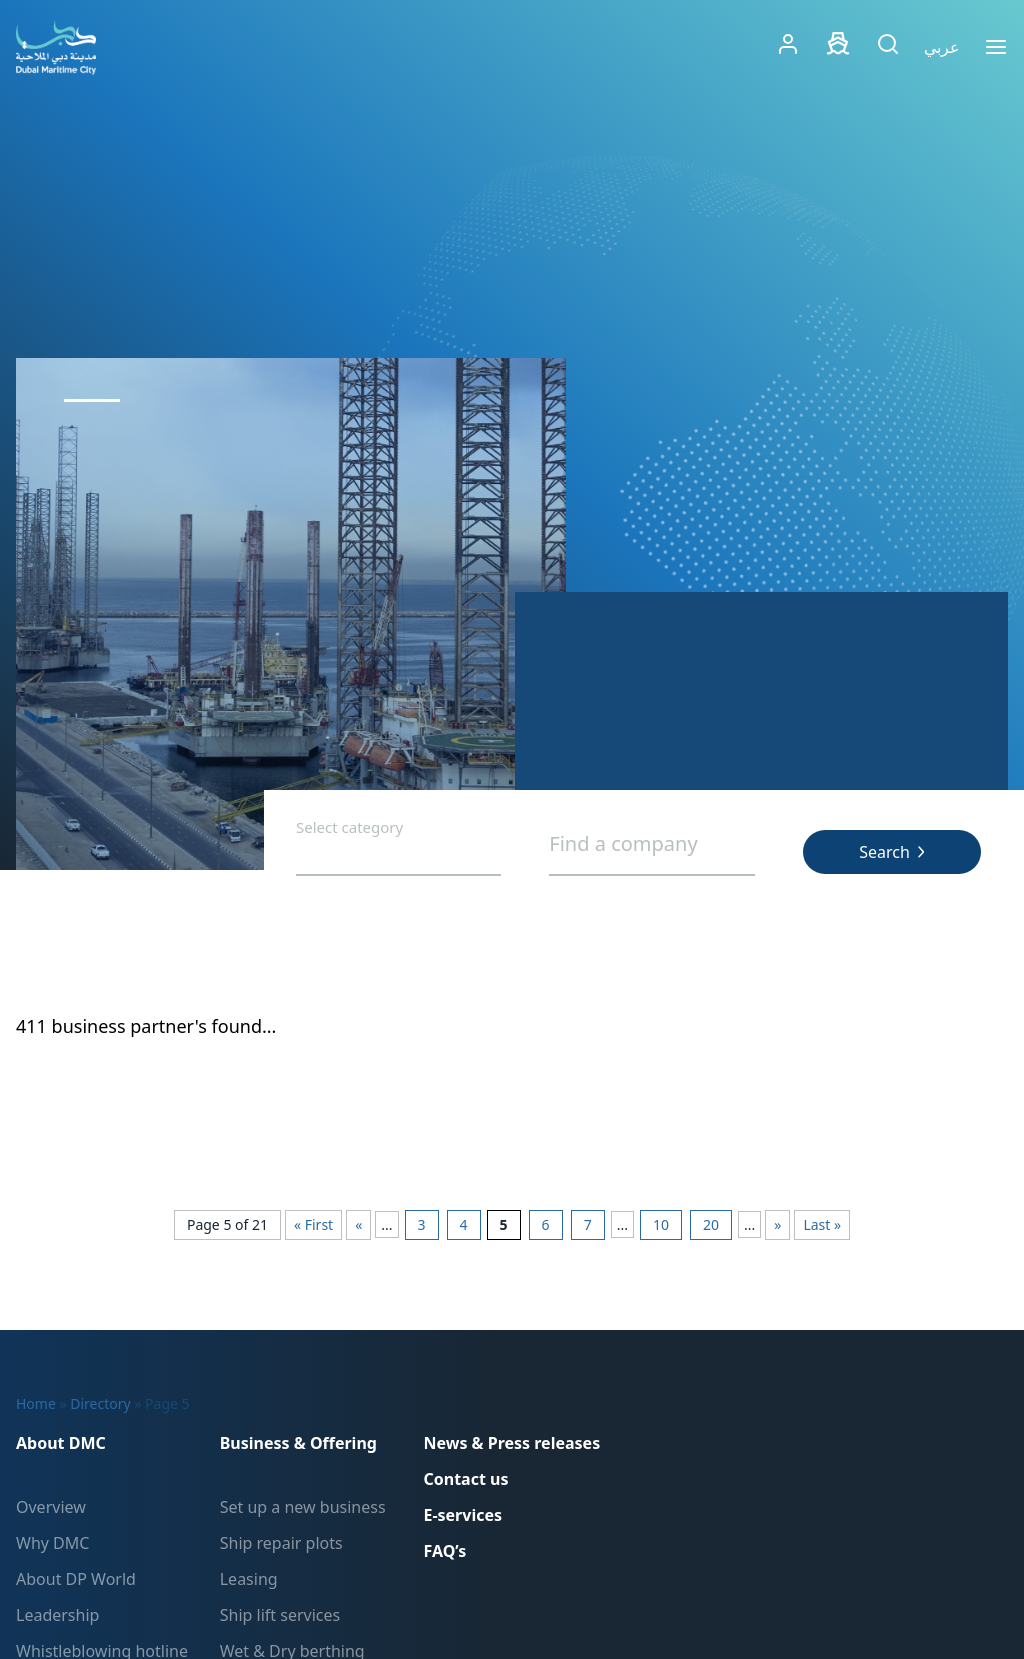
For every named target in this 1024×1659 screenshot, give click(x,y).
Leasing (249, 1579)
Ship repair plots (281, 1543)
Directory (100, 1403)
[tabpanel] (291, 614)
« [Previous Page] (358, 1224)
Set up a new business (303, 1507)
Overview (51, 1507)
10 (661, 1224)
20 (711, 1224)
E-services (462, 1515)
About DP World (76, 1579)
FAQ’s (444, 1551)
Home (36, 1403)
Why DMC (52, 1543)
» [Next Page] (777, 1224)
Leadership (57, 1615)
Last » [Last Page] (822, 1224)
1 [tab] (92, 400)
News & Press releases (511, 1443)
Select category (349, 828)
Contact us (465, 1479)
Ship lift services (280, 1615)
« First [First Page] (313, 1224)
